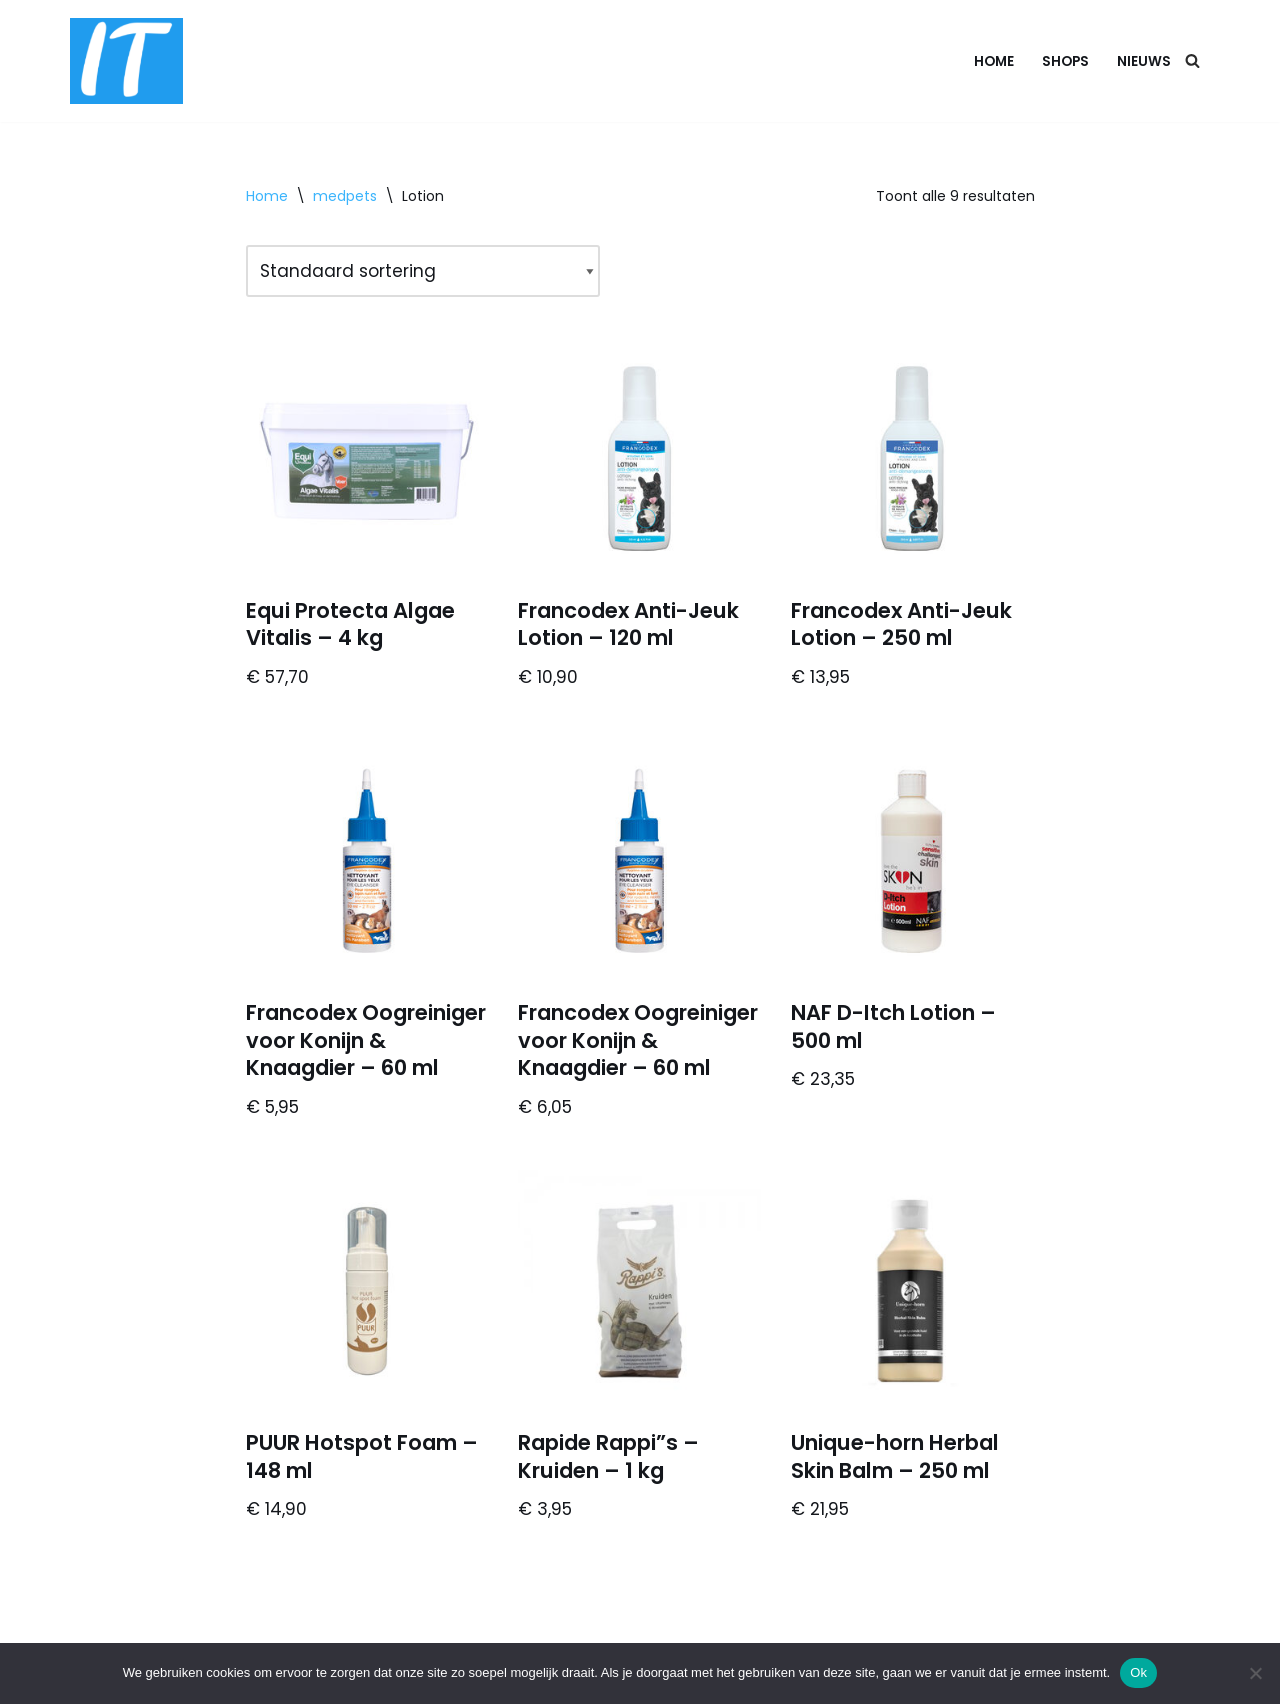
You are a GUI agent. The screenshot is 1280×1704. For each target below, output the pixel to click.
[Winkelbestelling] (423, 271)
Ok (1138, 1672)
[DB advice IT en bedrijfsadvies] (126, 61)
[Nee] (1255, 1673)
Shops (1065, 61)
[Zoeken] (1192, 60)
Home (994, 61)
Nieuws (1144, 61)
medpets (345, 196)
